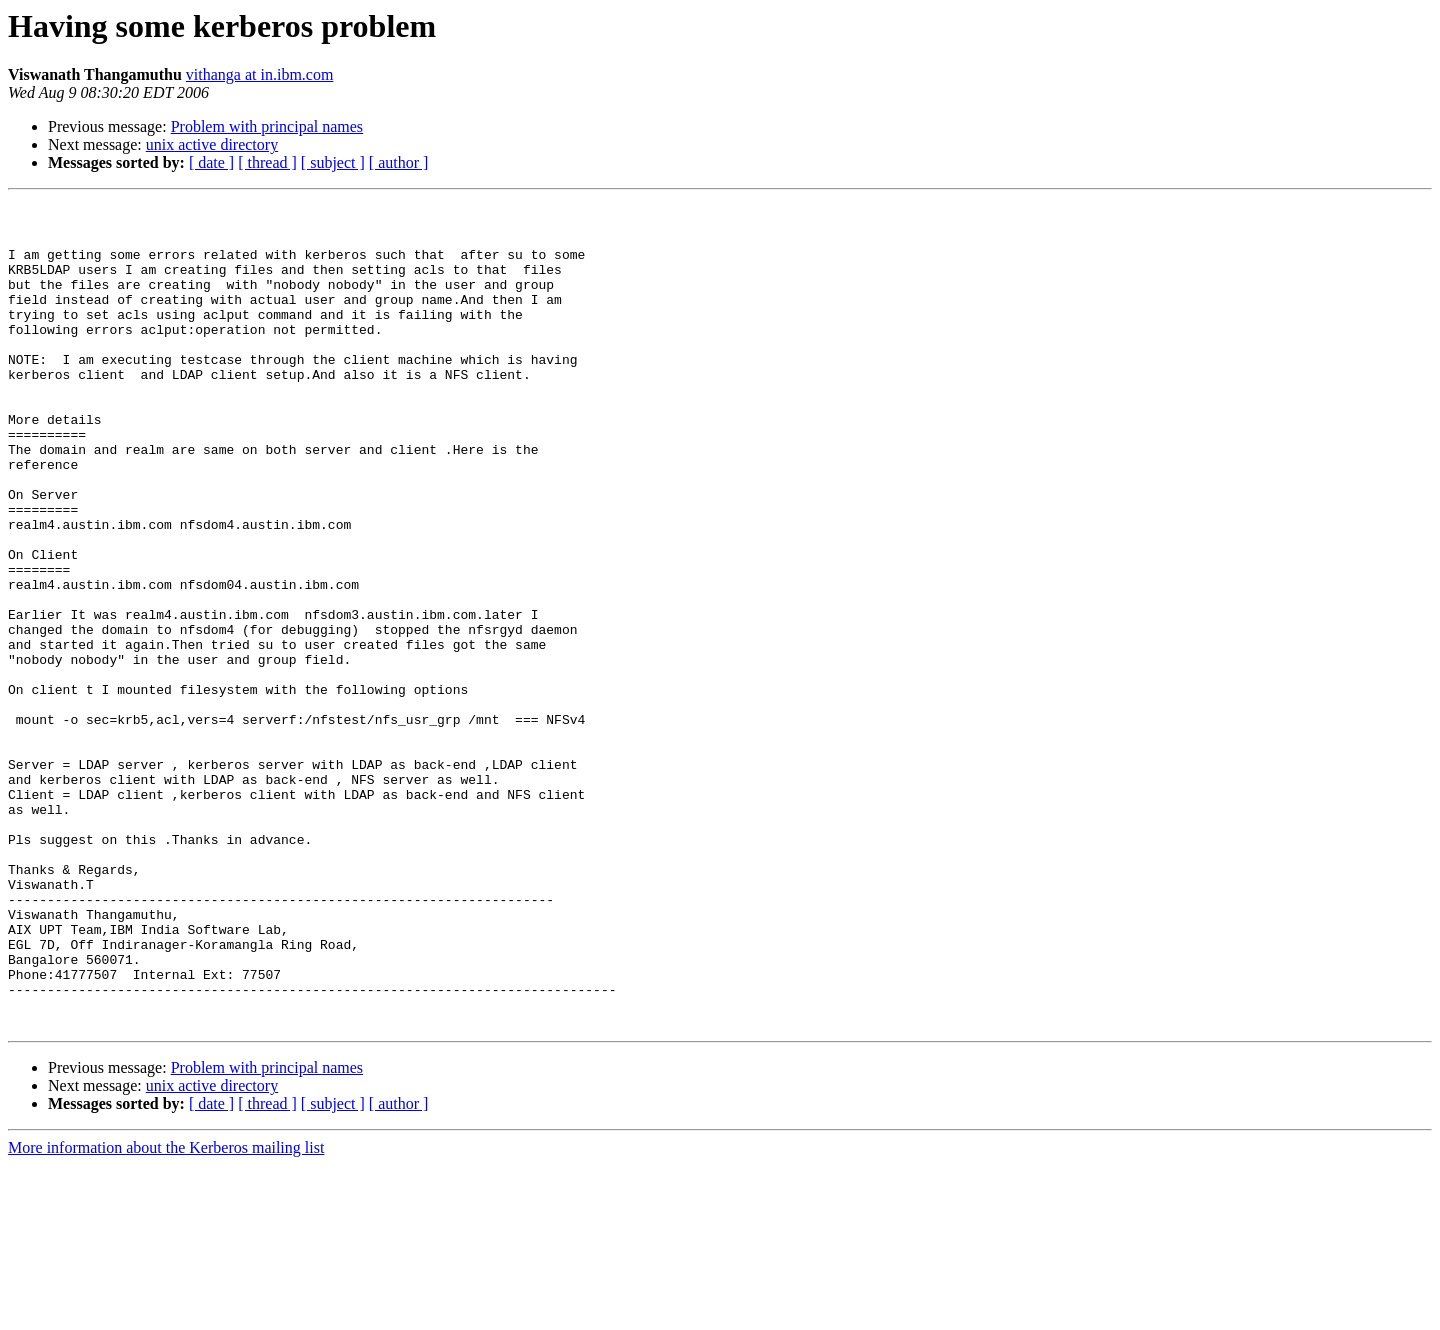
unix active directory (212, 144)
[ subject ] (333, 162)
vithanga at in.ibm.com (260, 74)
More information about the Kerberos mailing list (166, 1312)
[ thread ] (267, 162)
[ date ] (211, 162)
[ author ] (399, 162)
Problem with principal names (267, 126)
